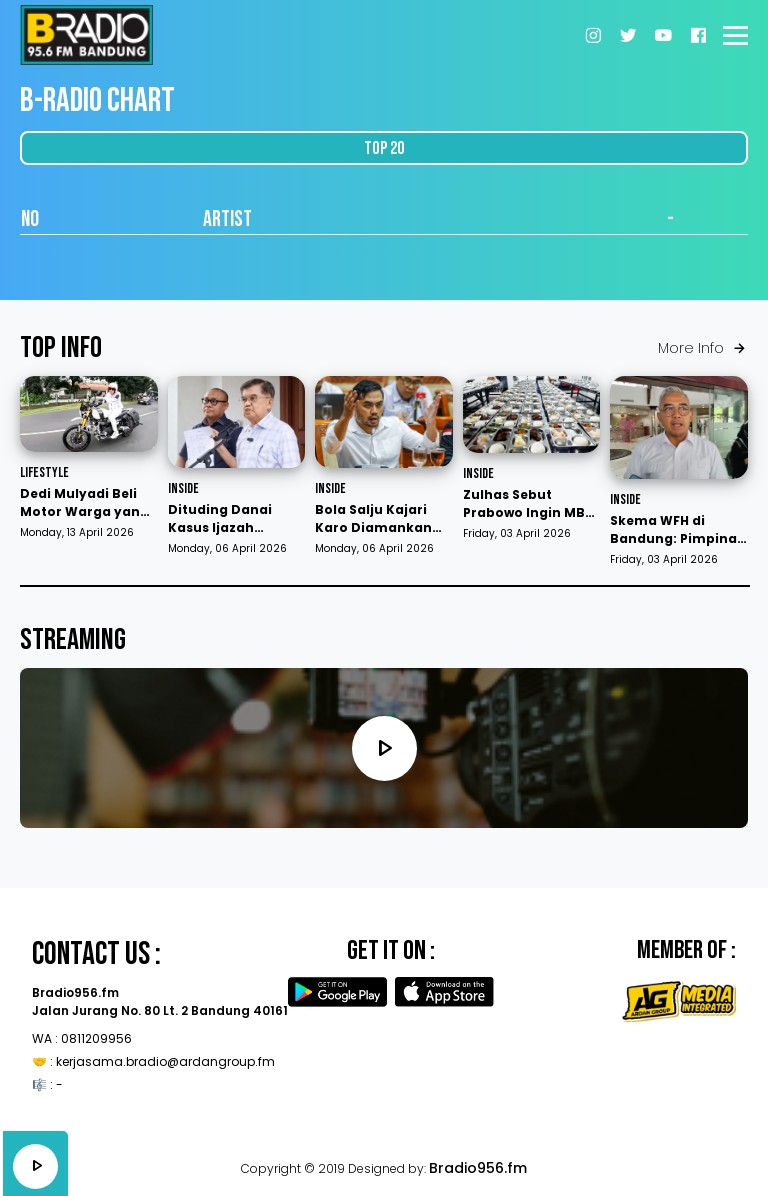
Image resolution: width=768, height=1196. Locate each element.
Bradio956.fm (478, 1168)
